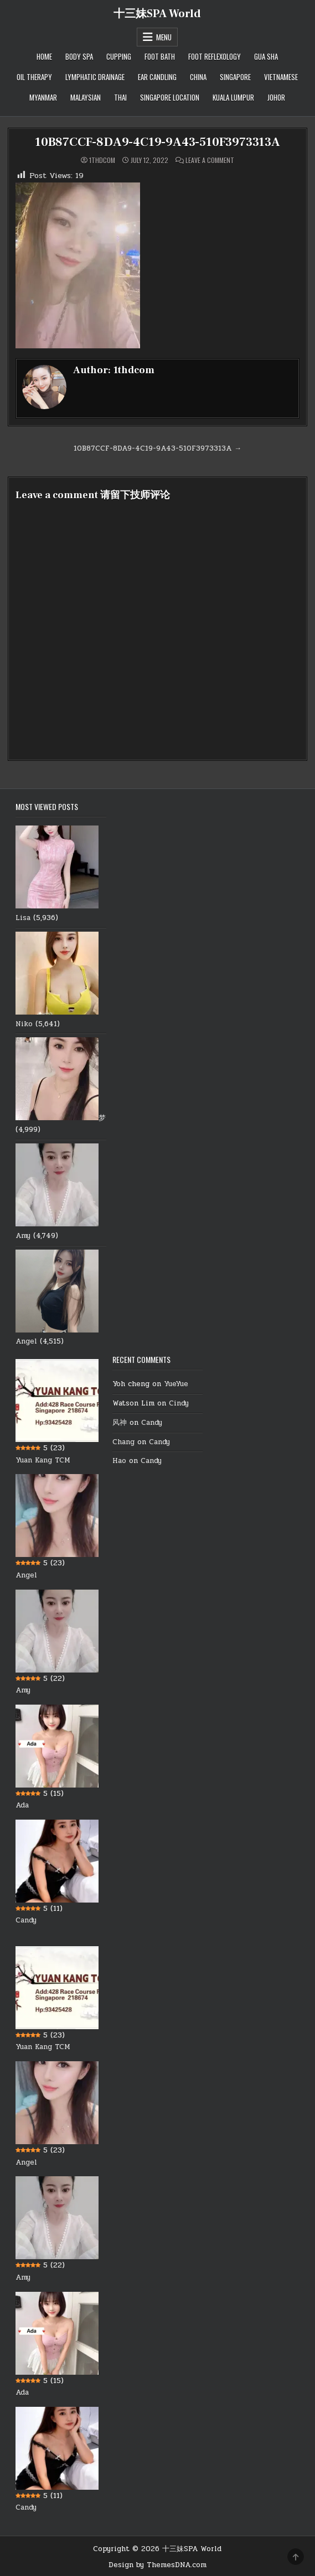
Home (44, 56)
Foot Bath (159, 56)
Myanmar (43, 97)
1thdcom (102, 160)
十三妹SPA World (157, 14)
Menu (164, 37)
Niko (24, 1024)
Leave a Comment (209, 160)
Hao (119, 1460)
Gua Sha (266, 56)
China (198, 76)
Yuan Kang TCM (43, 1460)
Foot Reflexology (214, 56)
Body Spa (79, 56)
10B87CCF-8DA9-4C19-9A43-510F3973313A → (157, 448)
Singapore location (169, 97)
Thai (120, 97)
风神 (119, 1422)
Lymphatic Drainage (95, 76)
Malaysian (85, 97)
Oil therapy (34, 76)
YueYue (176, 1383)
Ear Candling (157, 76)
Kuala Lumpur (233, 97)
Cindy (179, 1403)
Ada (22, 1805)
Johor (276, 97)
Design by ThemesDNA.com (157, 2564)
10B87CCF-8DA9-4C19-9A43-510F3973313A (157, 142)
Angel (26, 1341)
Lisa (23, 917)
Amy (23, 1235)
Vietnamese (281, 76)
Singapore (235, 76)
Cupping (118, 56)
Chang (123, 1442)
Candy (26, 1920)
